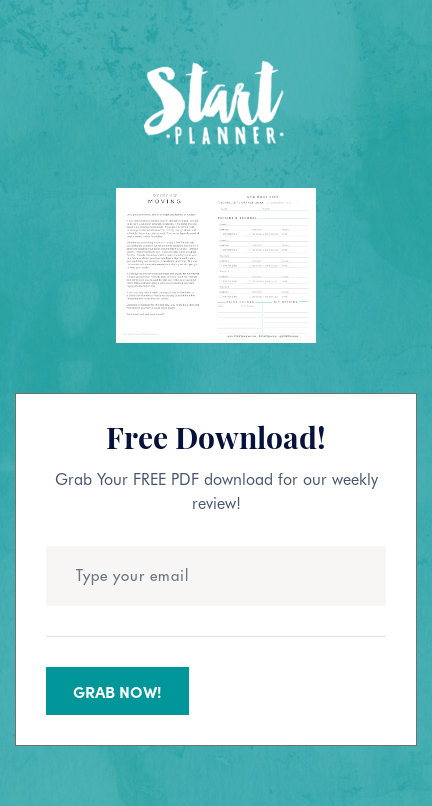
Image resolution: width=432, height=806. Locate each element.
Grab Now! (117, 691)
